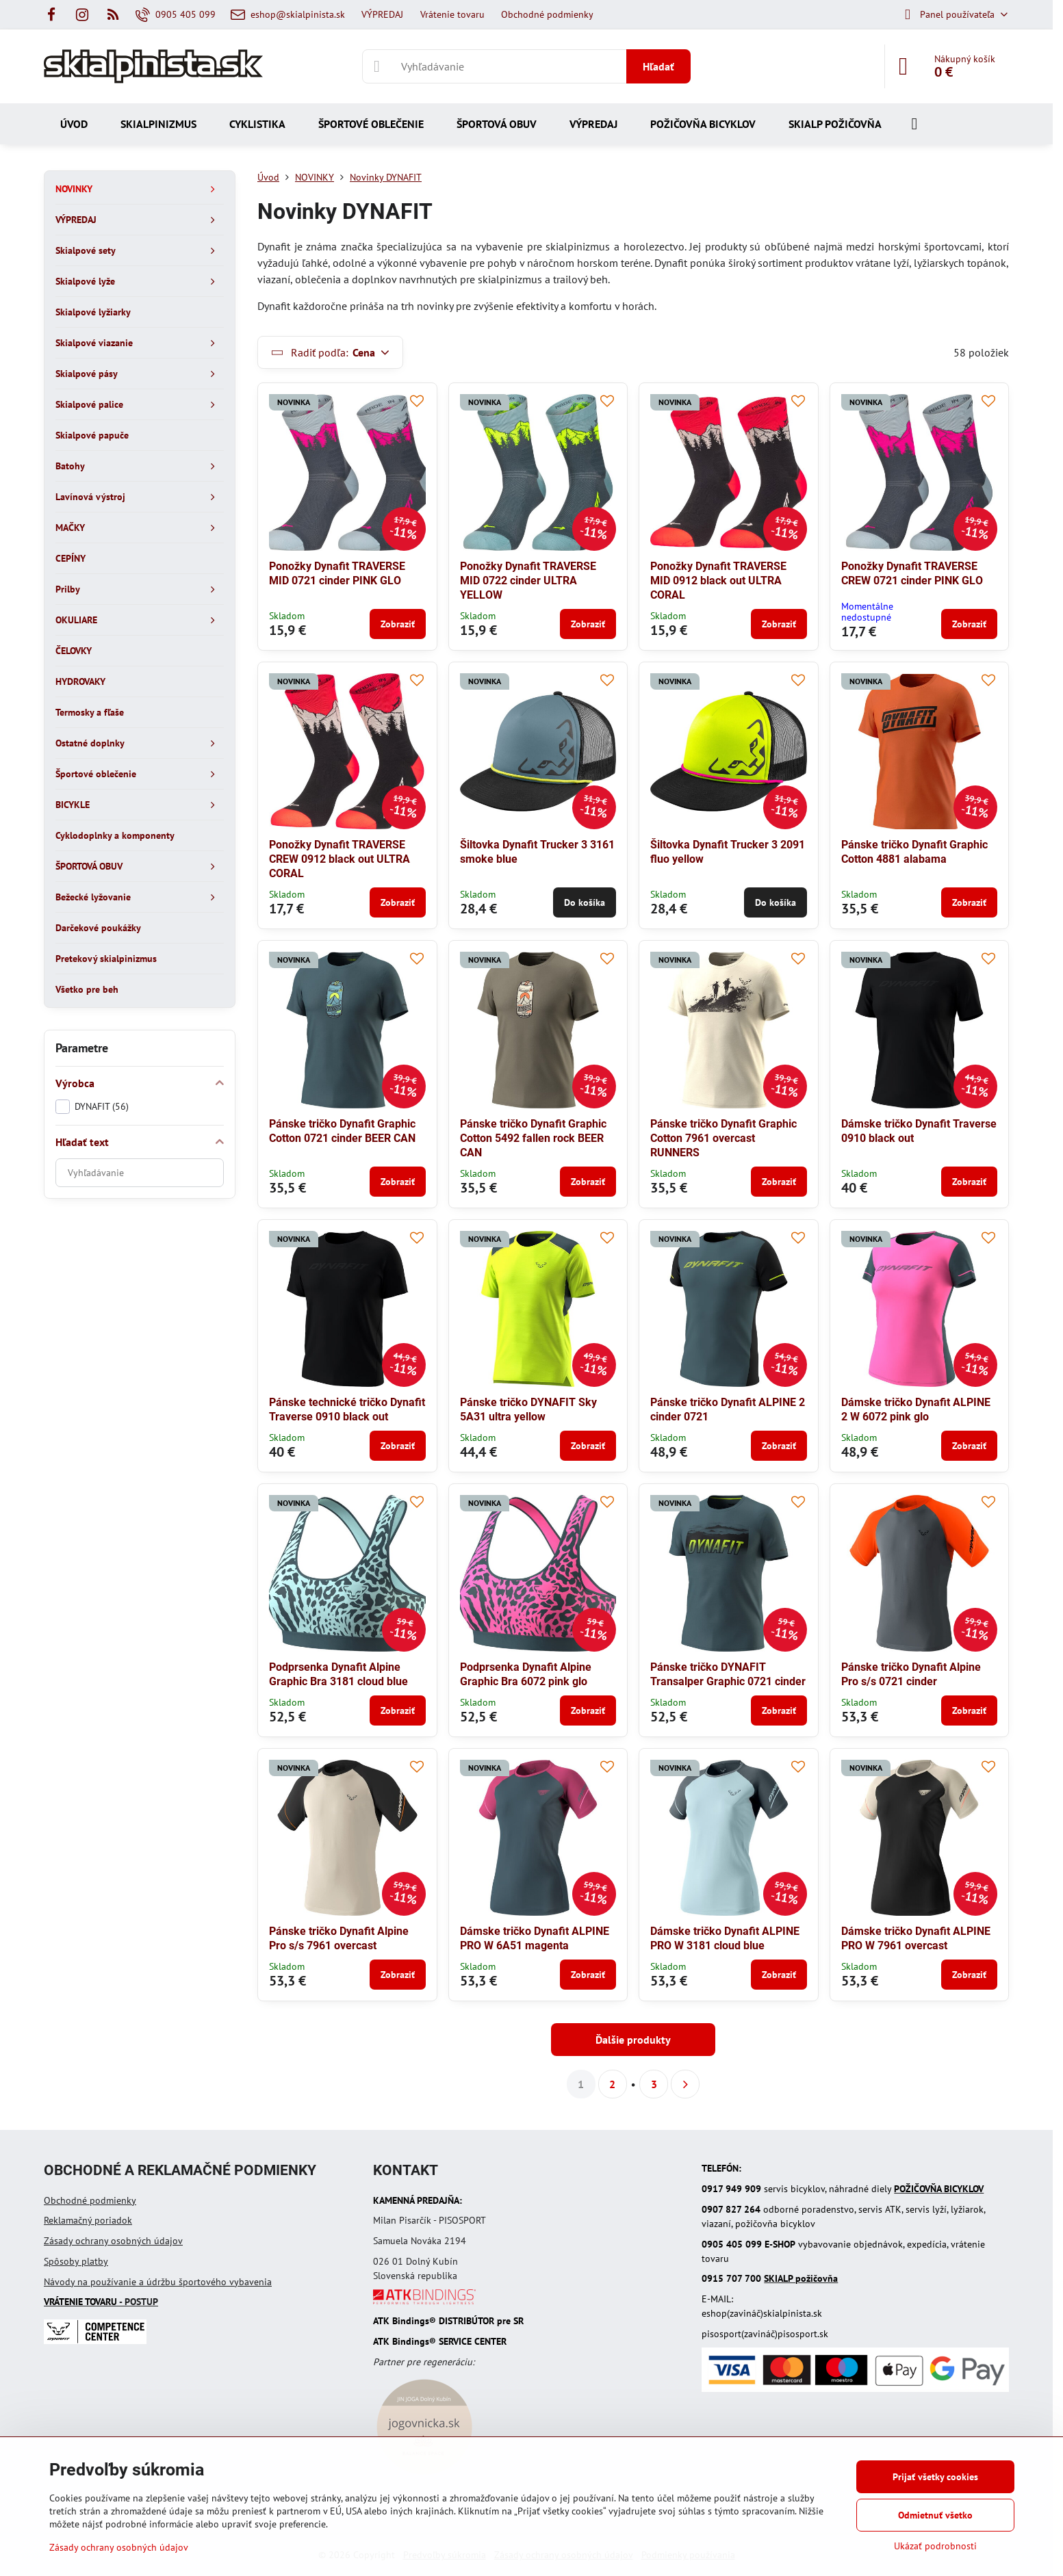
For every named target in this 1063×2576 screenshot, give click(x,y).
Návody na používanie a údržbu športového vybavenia (158, 2282)
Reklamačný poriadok (88, 2220)
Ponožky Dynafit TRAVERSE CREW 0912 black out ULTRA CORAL (339, 859)
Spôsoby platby (76, 2261)
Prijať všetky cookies (935, 2477)
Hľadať (658, 66)
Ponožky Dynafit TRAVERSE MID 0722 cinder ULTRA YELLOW (528, 580)
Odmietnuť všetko (935, 2515)
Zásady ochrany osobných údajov (113, 2241)
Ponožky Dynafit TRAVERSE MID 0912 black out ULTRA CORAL (718, 580)
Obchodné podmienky (90, 2200)
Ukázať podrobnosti (935, 2546)
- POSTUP (101, 2301)
